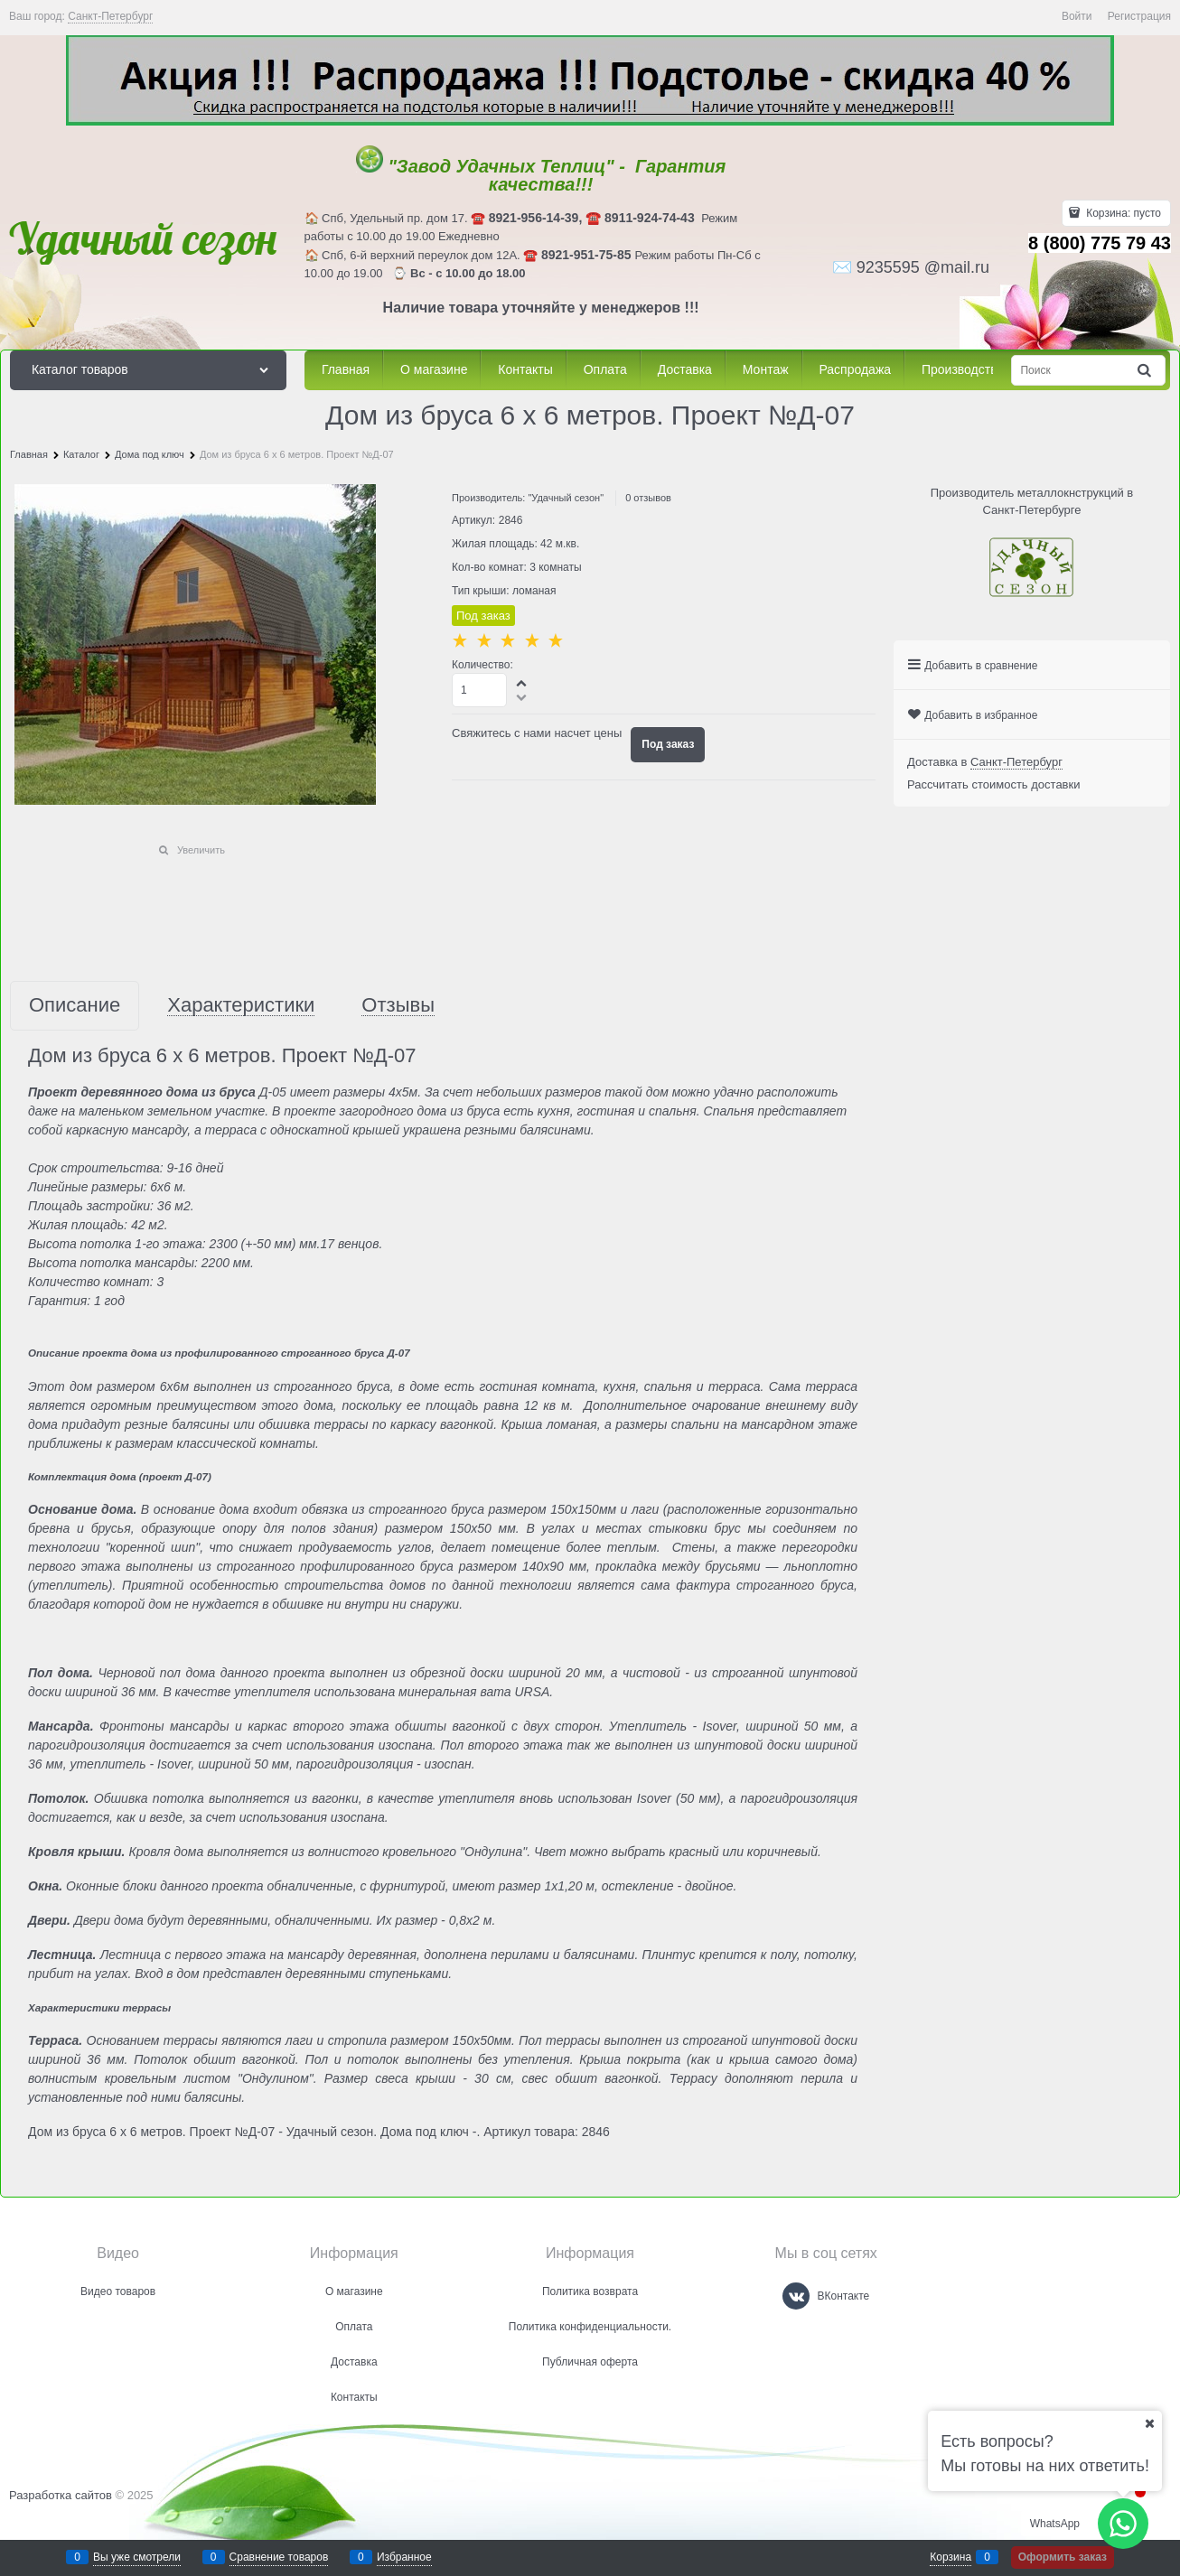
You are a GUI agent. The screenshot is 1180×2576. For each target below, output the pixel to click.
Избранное (404, 2557)
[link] (110, 16)
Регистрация (1139, 16)
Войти (1077, 16)
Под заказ (668, 744)
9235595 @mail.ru (923, 267)
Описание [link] (74, 1005)
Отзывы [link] (398, 1005)
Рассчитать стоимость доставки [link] (993, 784)
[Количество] (479, 690)
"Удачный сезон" (566, 497)
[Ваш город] (1149, 2423)
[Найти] (1146, 370)
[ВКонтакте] (796, 2296)
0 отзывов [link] (648, 497)
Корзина (950, 2557)
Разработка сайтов (60, 2495)
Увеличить (201, 850)
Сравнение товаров (279, 2557)
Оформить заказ (1062, 2557)
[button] (522, 683)
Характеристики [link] (240, 1005)
